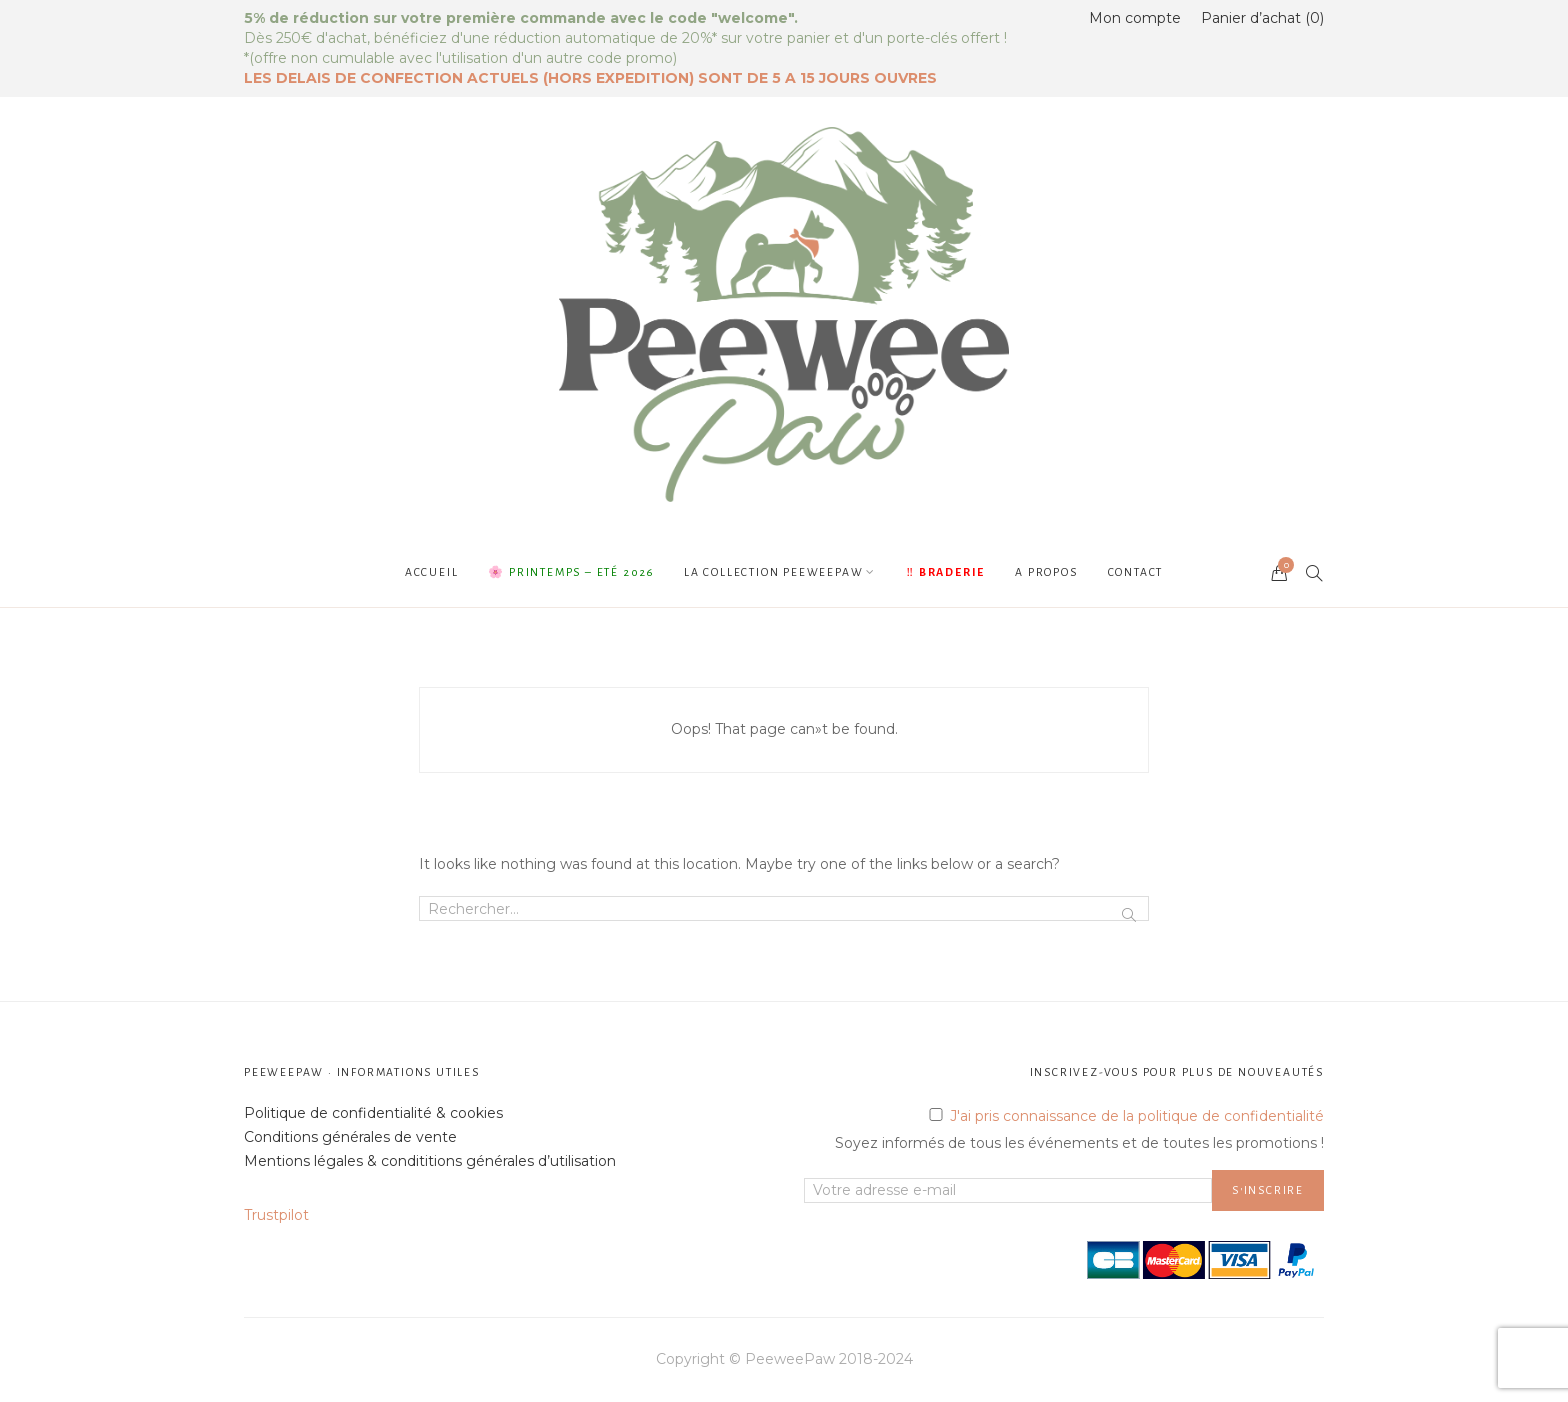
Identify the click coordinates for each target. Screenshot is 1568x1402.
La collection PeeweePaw (773, 572)
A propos (1046, 572)
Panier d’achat (1262, 18)
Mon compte (1135, 18)
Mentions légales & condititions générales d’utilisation (430, 1161)
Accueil (432, 572)
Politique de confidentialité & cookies (373, 1113)
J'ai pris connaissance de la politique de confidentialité (1137, 1116)
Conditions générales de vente (350, 1137)
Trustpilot (276, 1215)
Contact (1136, 572)
